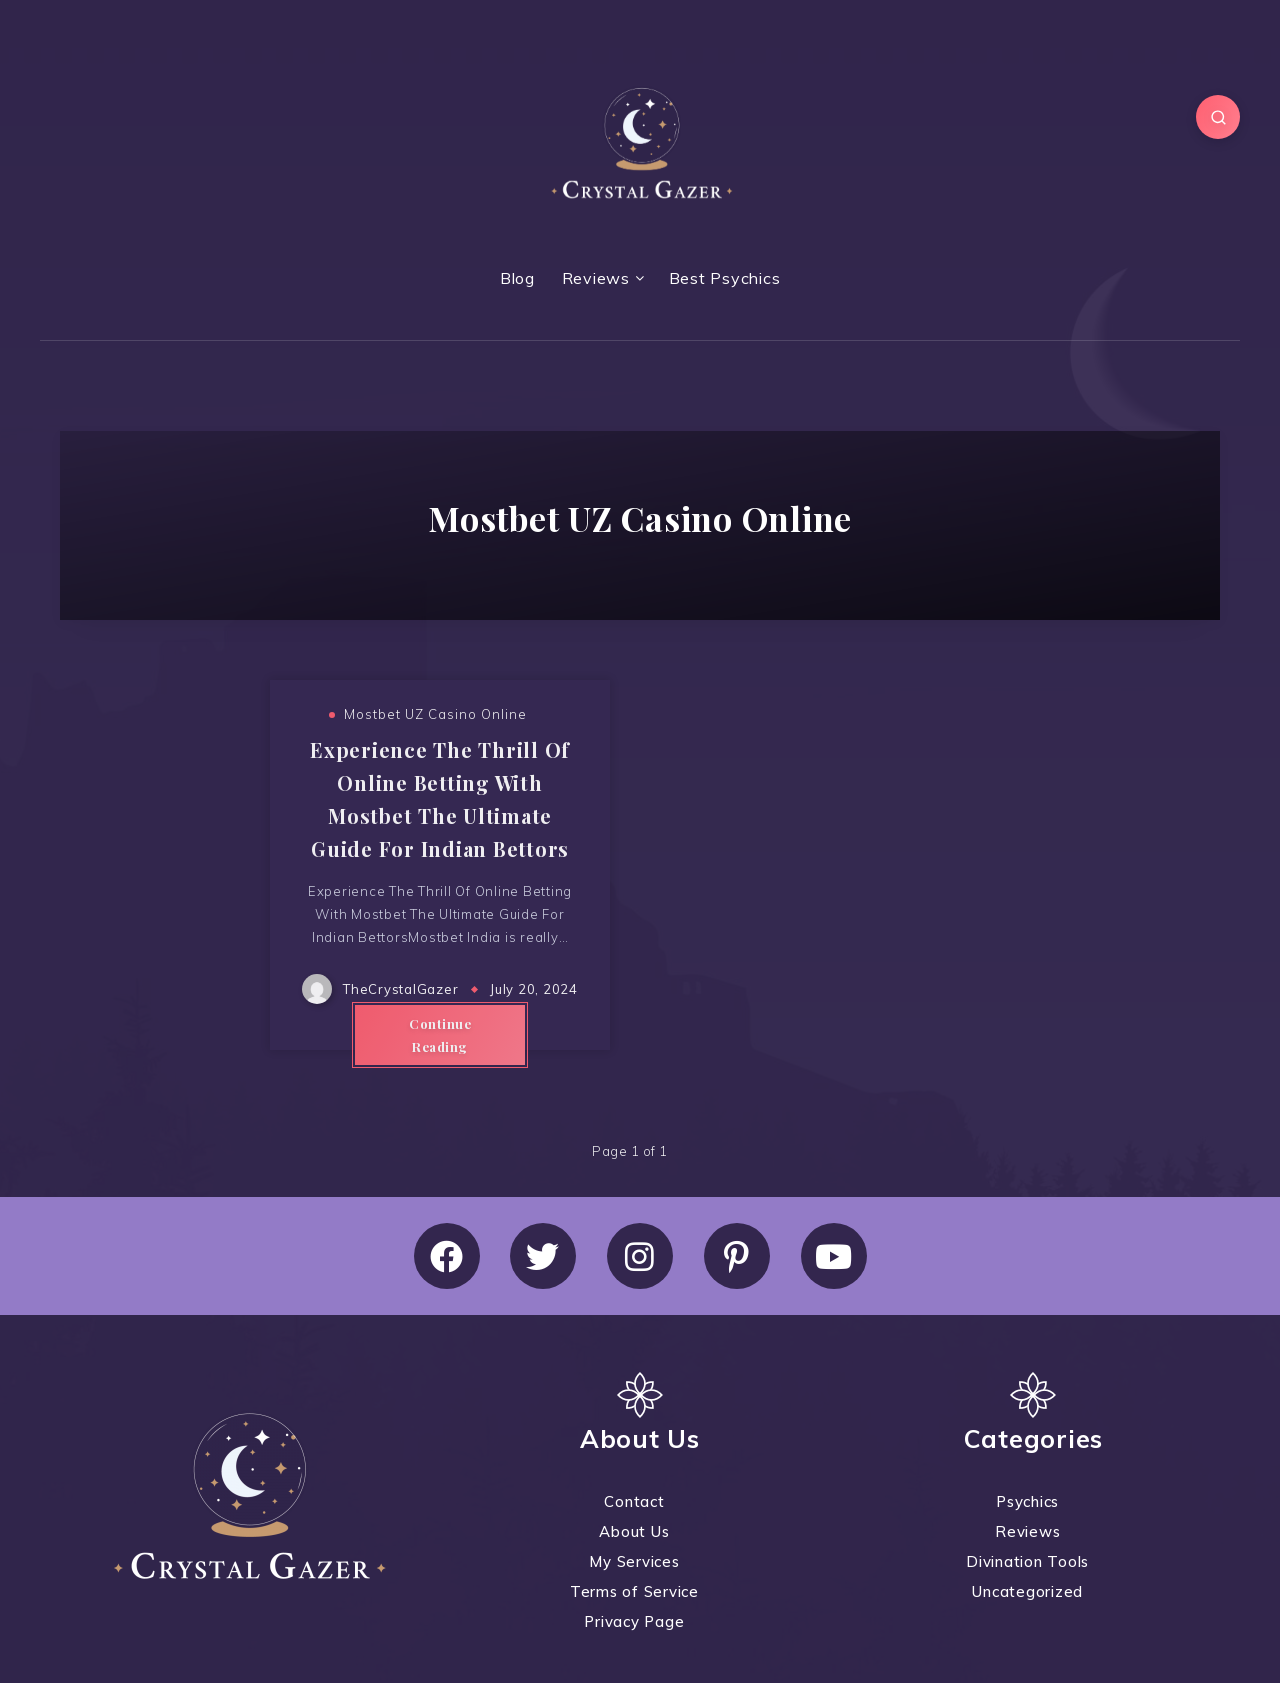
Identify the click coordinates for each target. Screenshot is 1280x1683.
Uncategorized (1027, 1591)
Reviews (596, 278)
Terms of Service (634, 1591)
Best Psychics (725, 278)
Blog (517, 278)
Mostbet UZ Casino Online (435, 714)
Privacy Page (634, 1621)
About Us (634, 1531)
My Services (634, 1561)
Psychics (1027, 1501)
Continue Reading (440, 1035)
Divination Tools (1027, 1561)
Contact (634, 1501)
